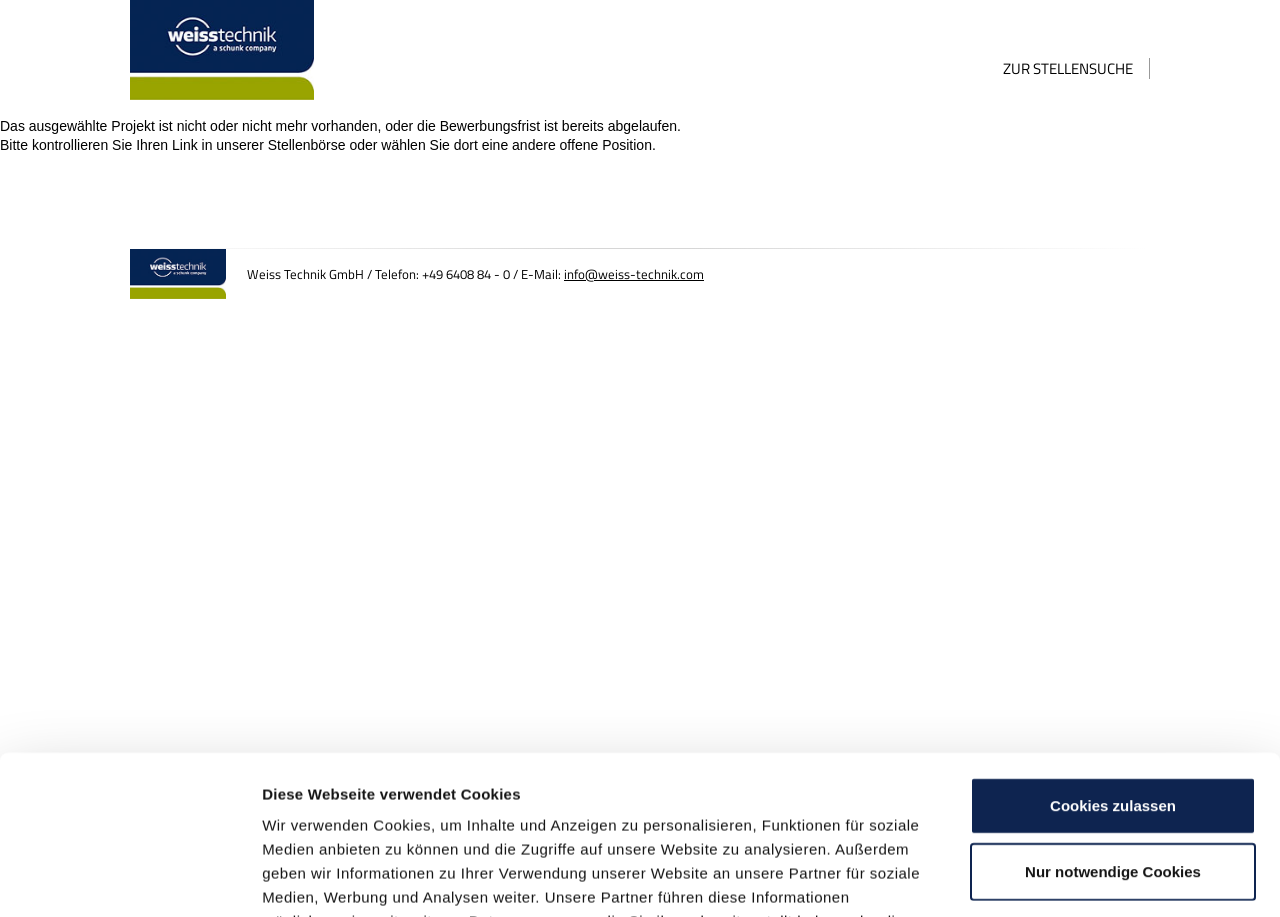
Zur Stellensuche (1068, 68)
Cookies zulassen (1113, 656)
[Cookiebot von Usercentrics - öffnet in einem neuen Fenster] (129, 878)
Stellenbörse (307, 145)
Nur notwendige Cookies (1113, 722)
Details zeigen (1063, 877)
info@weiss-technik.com (634, 274)
